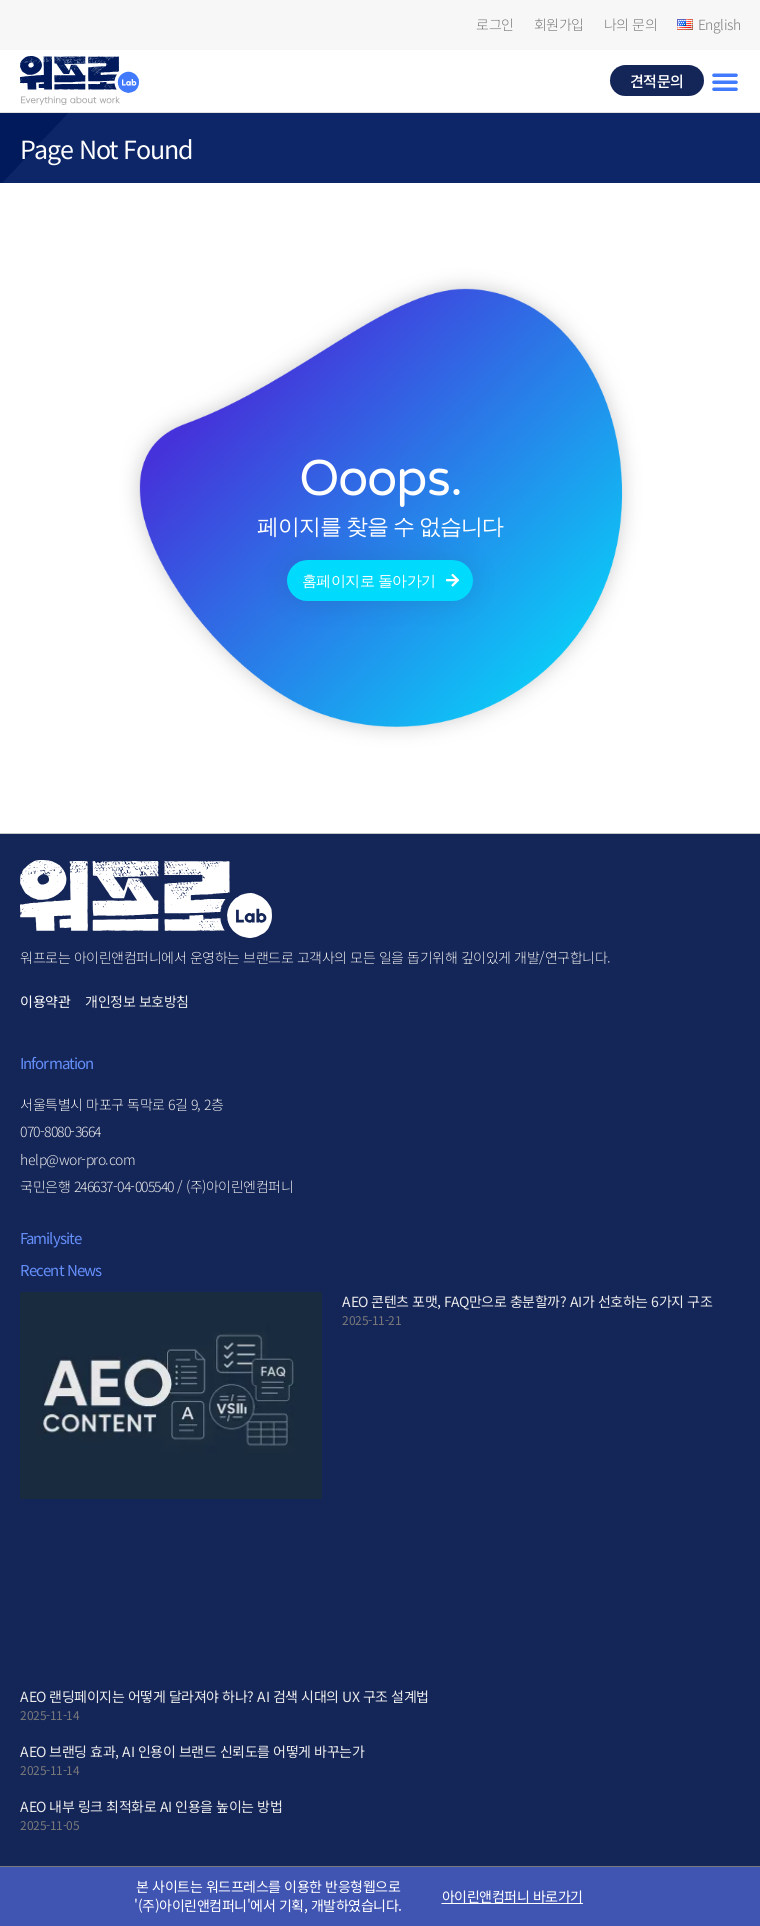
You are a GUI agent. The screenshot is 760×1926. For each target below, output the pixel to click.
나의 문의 (631, 24)
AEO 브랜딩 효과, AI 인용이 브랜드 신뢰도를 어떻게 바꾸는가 (192, 1751)
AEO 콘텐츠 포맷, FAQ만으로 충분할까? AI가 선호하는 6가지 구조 (527, 1301)
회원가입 (559, 24)
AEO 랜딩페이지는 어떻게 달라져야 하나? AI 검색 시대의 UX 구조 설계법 (224, 1696)
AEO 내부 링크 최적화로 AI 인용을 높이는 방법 (151, 1806)
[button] (725, 81)
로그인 (495, 24)
